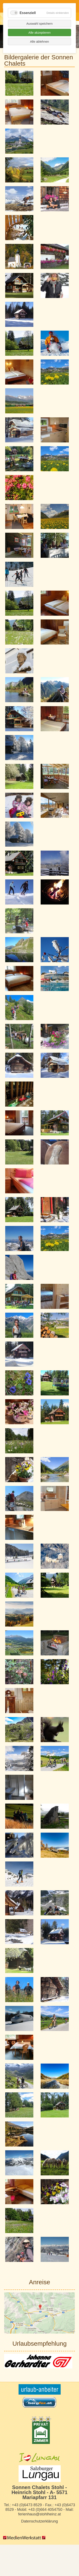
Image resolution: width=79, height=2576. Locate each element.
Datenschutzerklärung (39, 2521)
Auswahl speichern (39, 23)
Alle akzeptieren (39, 32)
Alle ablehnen (39, 41)
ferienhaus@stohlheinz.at (39, 2514)
